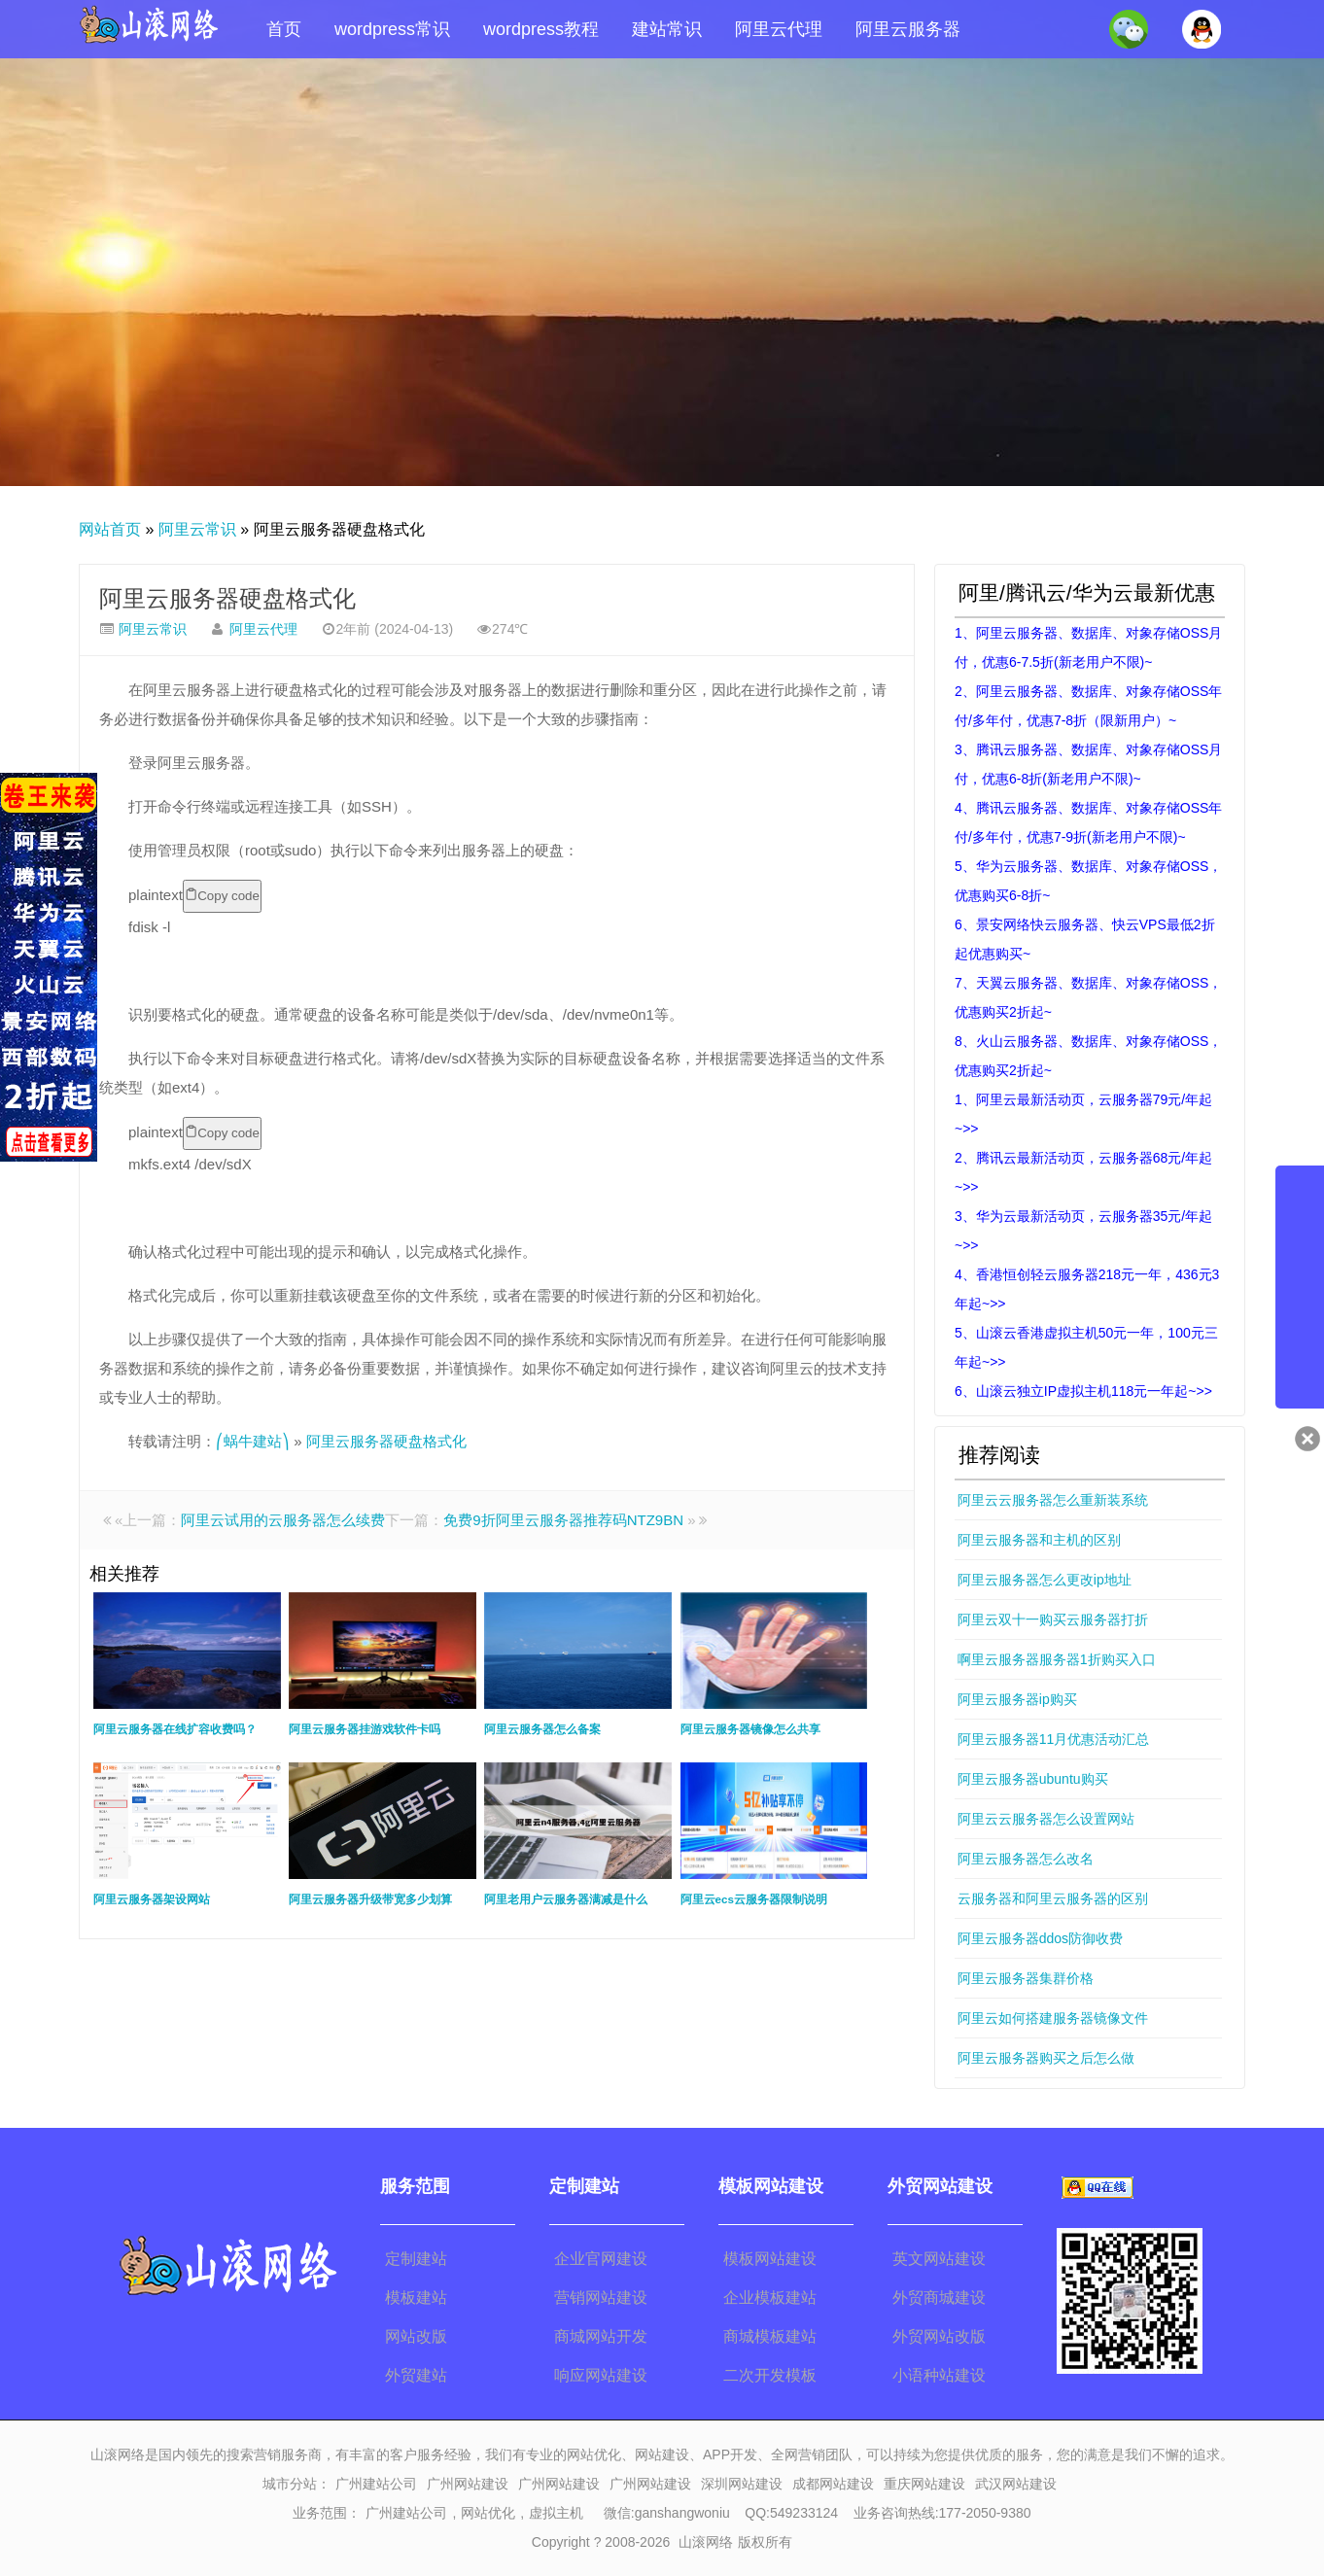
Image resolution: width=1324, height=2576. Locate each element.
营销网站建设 (600, 2297)
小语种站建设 (939, 2375)
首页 (283, 29)
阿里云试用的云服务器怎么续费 (283, 1520)
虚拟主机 (556, 2513)
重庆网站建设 (924, 2483)
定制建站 (416, 2258)
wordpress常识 (392, 29)
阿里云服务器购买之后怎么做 (1046, 2058)
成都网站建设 (833, 2483)
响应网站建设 (600, 2375)
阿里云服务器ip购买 (1017, 1699)
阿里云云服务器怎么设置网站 (1046, 1819)
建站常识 (667, 29)
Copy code (222, 895)
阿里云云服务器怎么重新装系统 (1053, 1500)
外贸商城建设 (939, 2297)
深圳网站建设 (742, 2483)
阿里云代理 (778, 29)
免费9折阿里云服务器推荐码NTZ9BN (563, 1520)
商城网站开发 (600, 2336)
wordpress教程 (541, 29)
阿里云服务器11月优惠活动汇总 (1054, 1739)
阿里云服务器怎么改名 (1026, 1858)
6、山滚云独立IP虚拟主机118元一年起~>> (1083, 1391)
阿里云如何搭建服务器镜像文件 (1053, 2018)
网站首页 (110, 529)
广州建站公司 (376, 2483)
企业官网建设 (600, 2258)
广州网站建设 (467, 2483)
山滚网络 (706, 2542)
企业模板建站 (770, 2297)
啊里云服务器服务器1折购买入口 (1057, 1659)
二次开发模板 (770, 2375)
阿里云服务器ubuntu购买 (1033, 1779)
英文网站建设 (939, 2258)
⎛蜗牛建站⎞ (253, 1441)
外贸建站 (416, 2375)
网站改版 (416, 2336)
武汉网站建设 (1016, 2483)
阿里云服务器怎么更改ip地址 (1045, 1579)
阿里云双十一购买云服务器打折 (1053, 1619)
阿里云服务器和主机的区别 (1039, 1540)
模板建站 (416, 2297)
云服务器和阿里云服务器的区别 (1053, 1898)
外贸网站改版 (939, 2336)
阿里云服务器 (907, 29)
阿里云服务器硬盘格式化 (227, 598)
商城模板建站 (770, 2336)
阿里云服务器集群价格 (1026, 1978)
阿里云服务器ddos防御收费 (1040, 1938)
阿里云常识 (197, 529)
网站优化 (488, 2513)
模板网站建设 (770, 2258)
